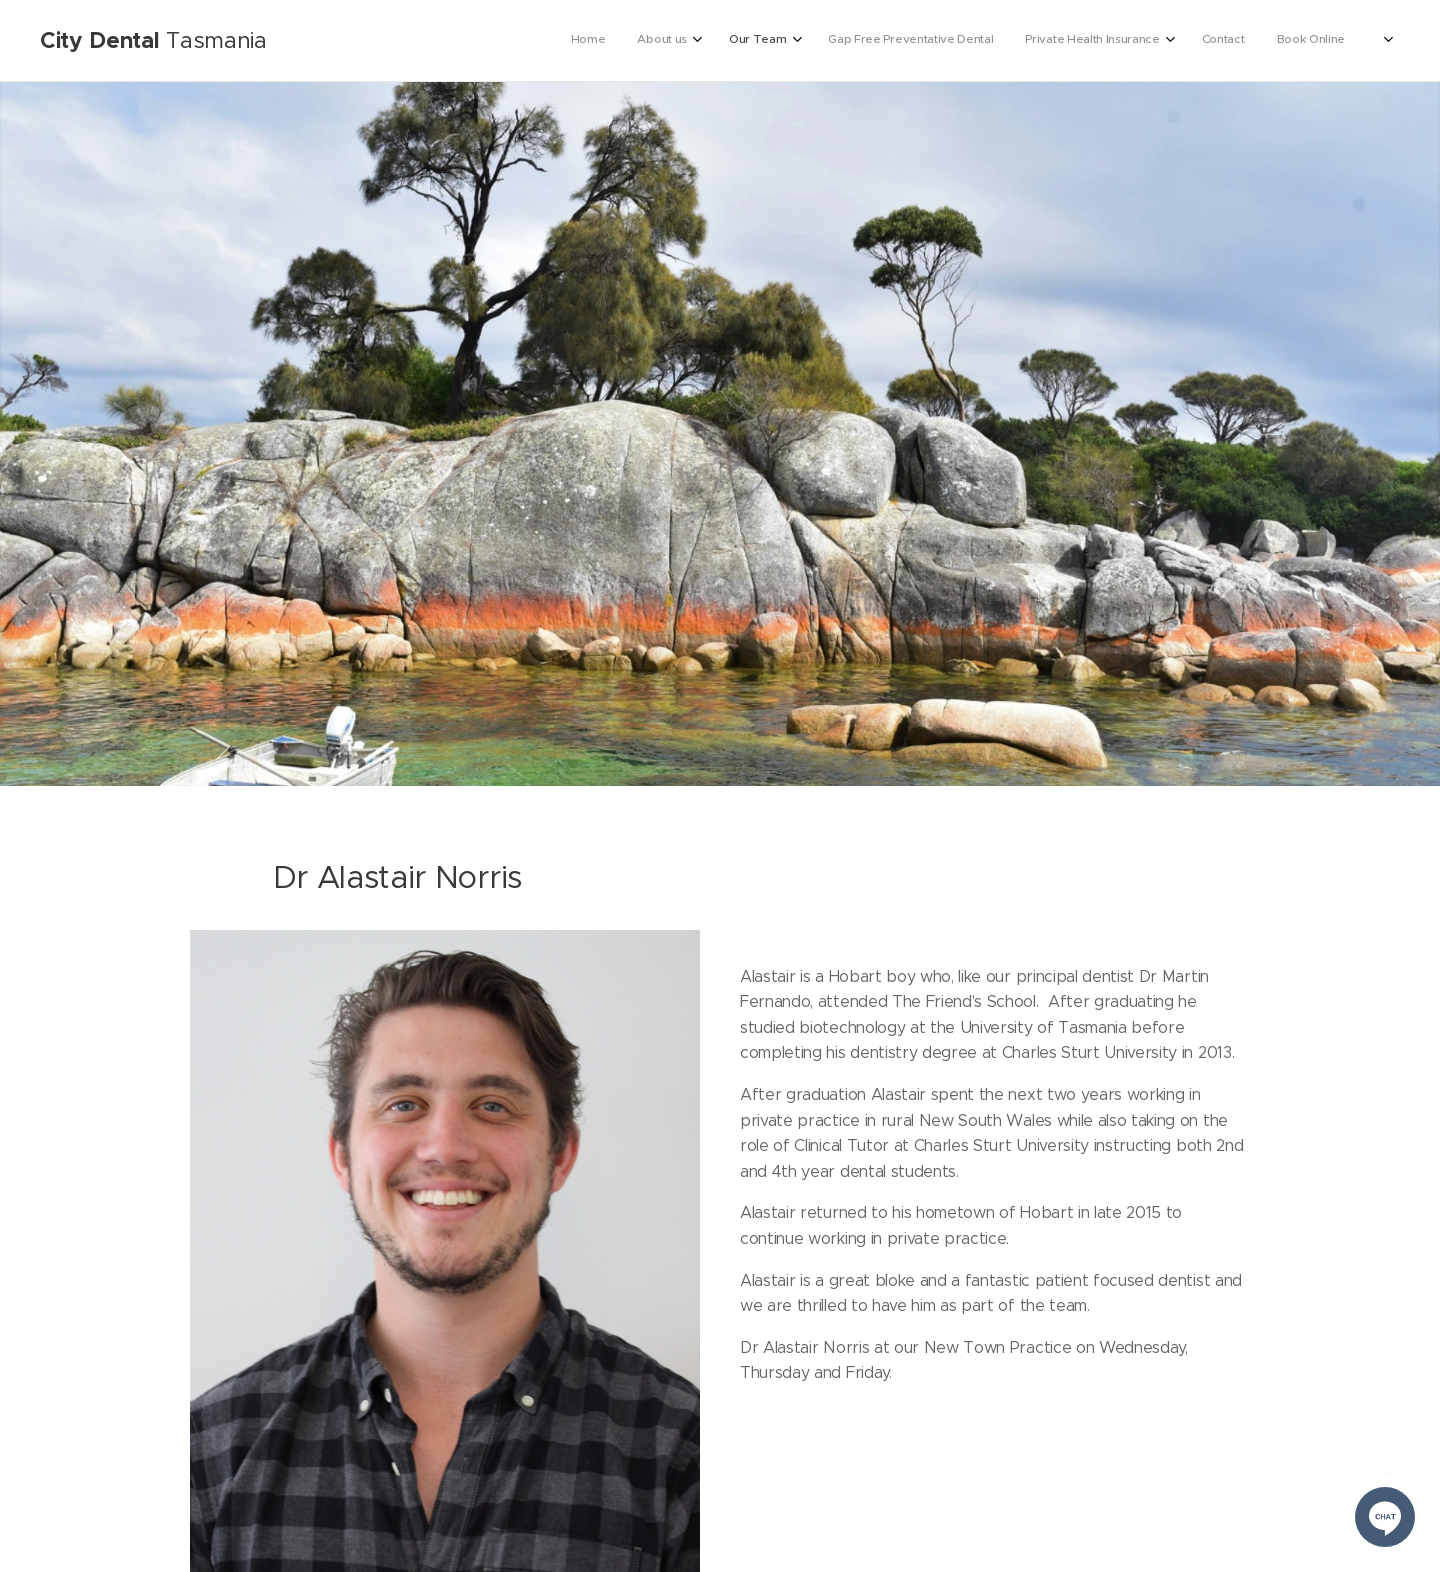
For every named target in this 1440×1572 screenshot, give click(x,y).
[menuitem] (1151, 41)
